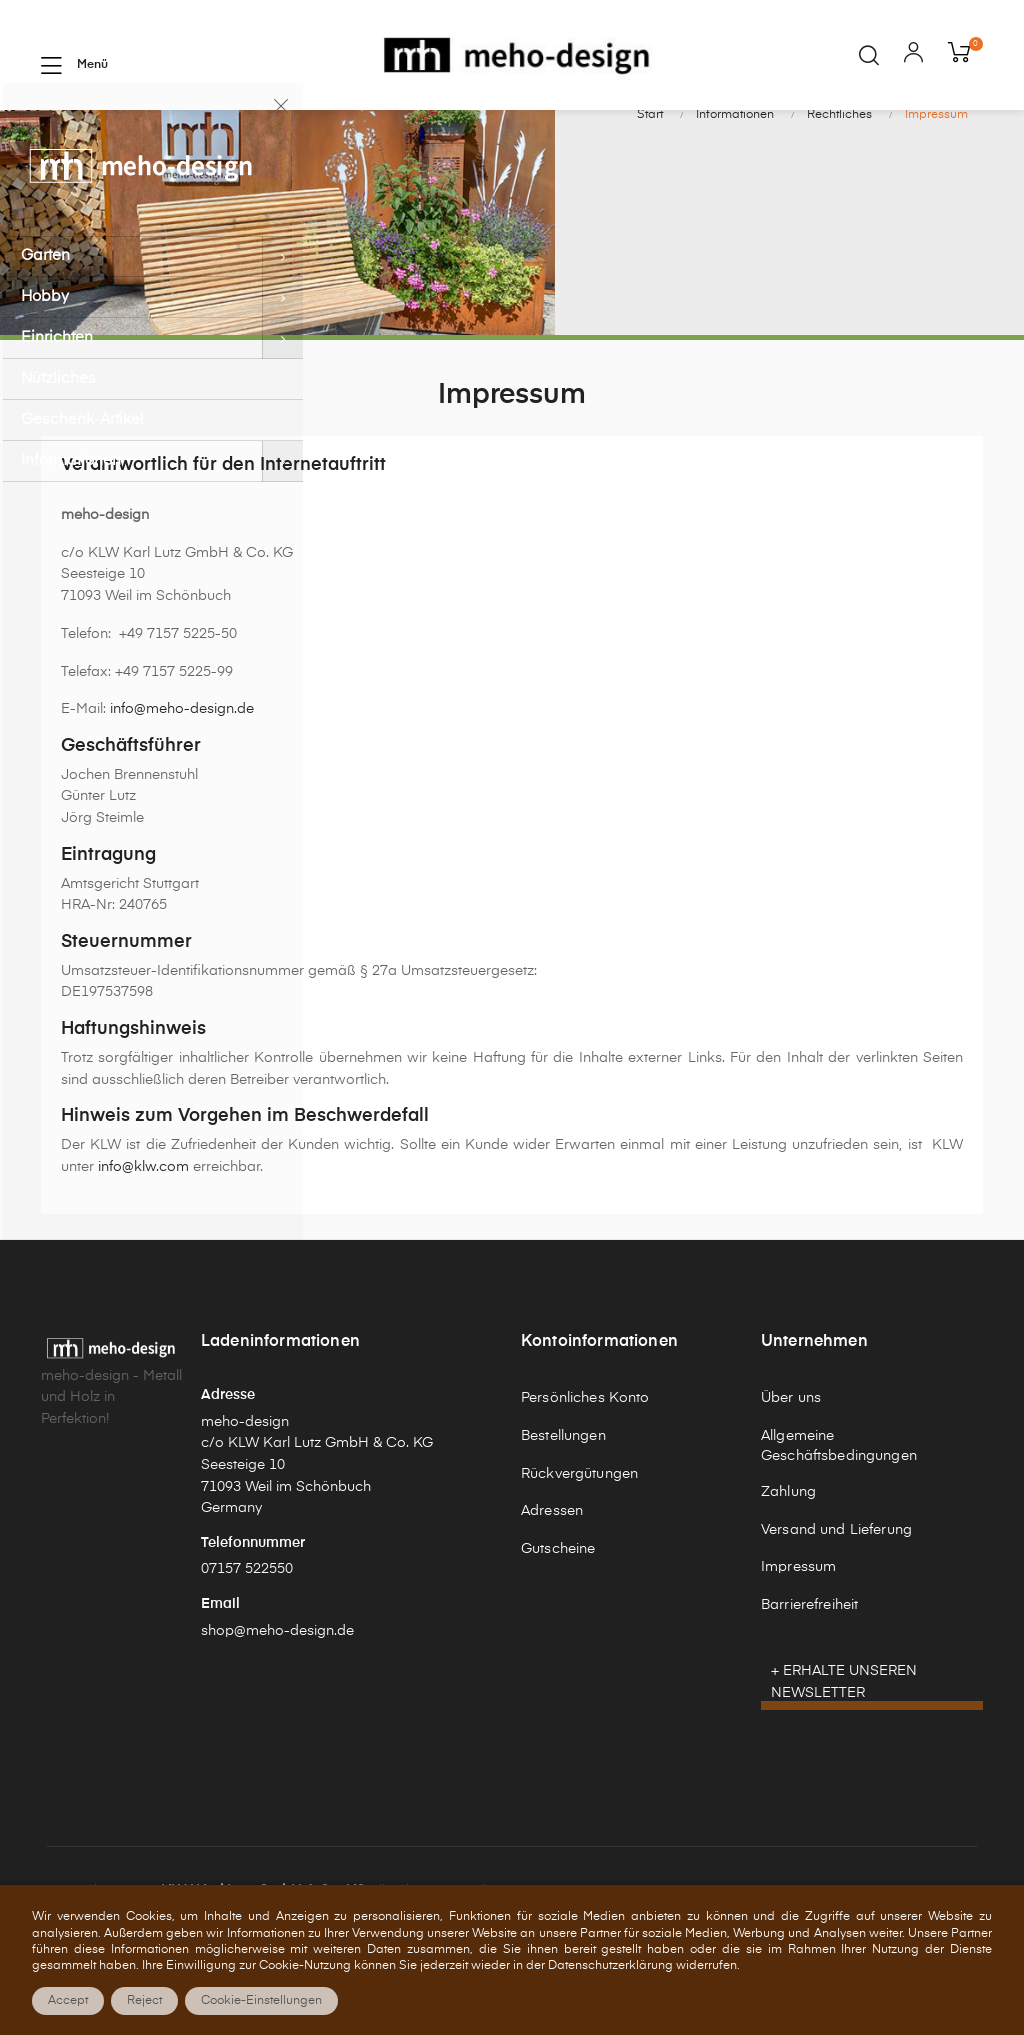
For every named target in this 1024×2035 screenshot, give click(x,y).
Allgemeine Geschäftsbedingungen (839, 1531)
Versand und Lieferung (836, 1615)
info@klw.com (143, 1252)
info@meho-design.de (182, 794)
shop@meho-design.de (277, 1716)
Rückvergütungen (579, 1559)
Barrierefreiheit (809, 1690)
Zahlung (788, 1577)
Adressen (552, 1597)
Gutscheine (558, 1634)
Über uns (791, 1483)
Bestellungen (563, 1521)
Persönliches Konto (585, 1483)
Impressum (798, 1653)
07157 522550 (247, 1655)
